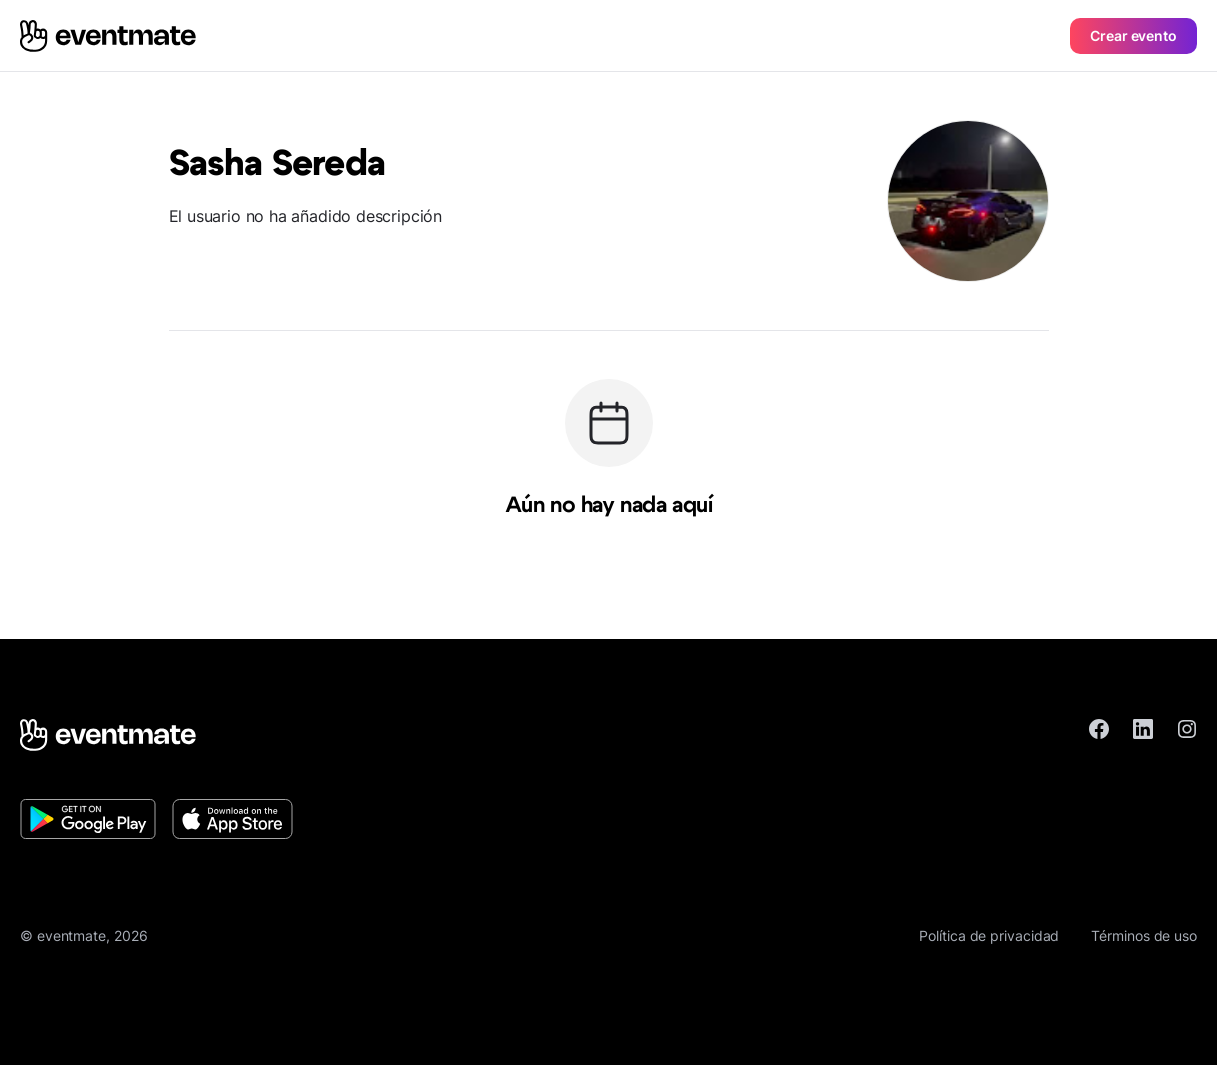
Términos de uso (1144, 935)
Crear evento (1133, 35)
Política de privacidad (989, 935)
